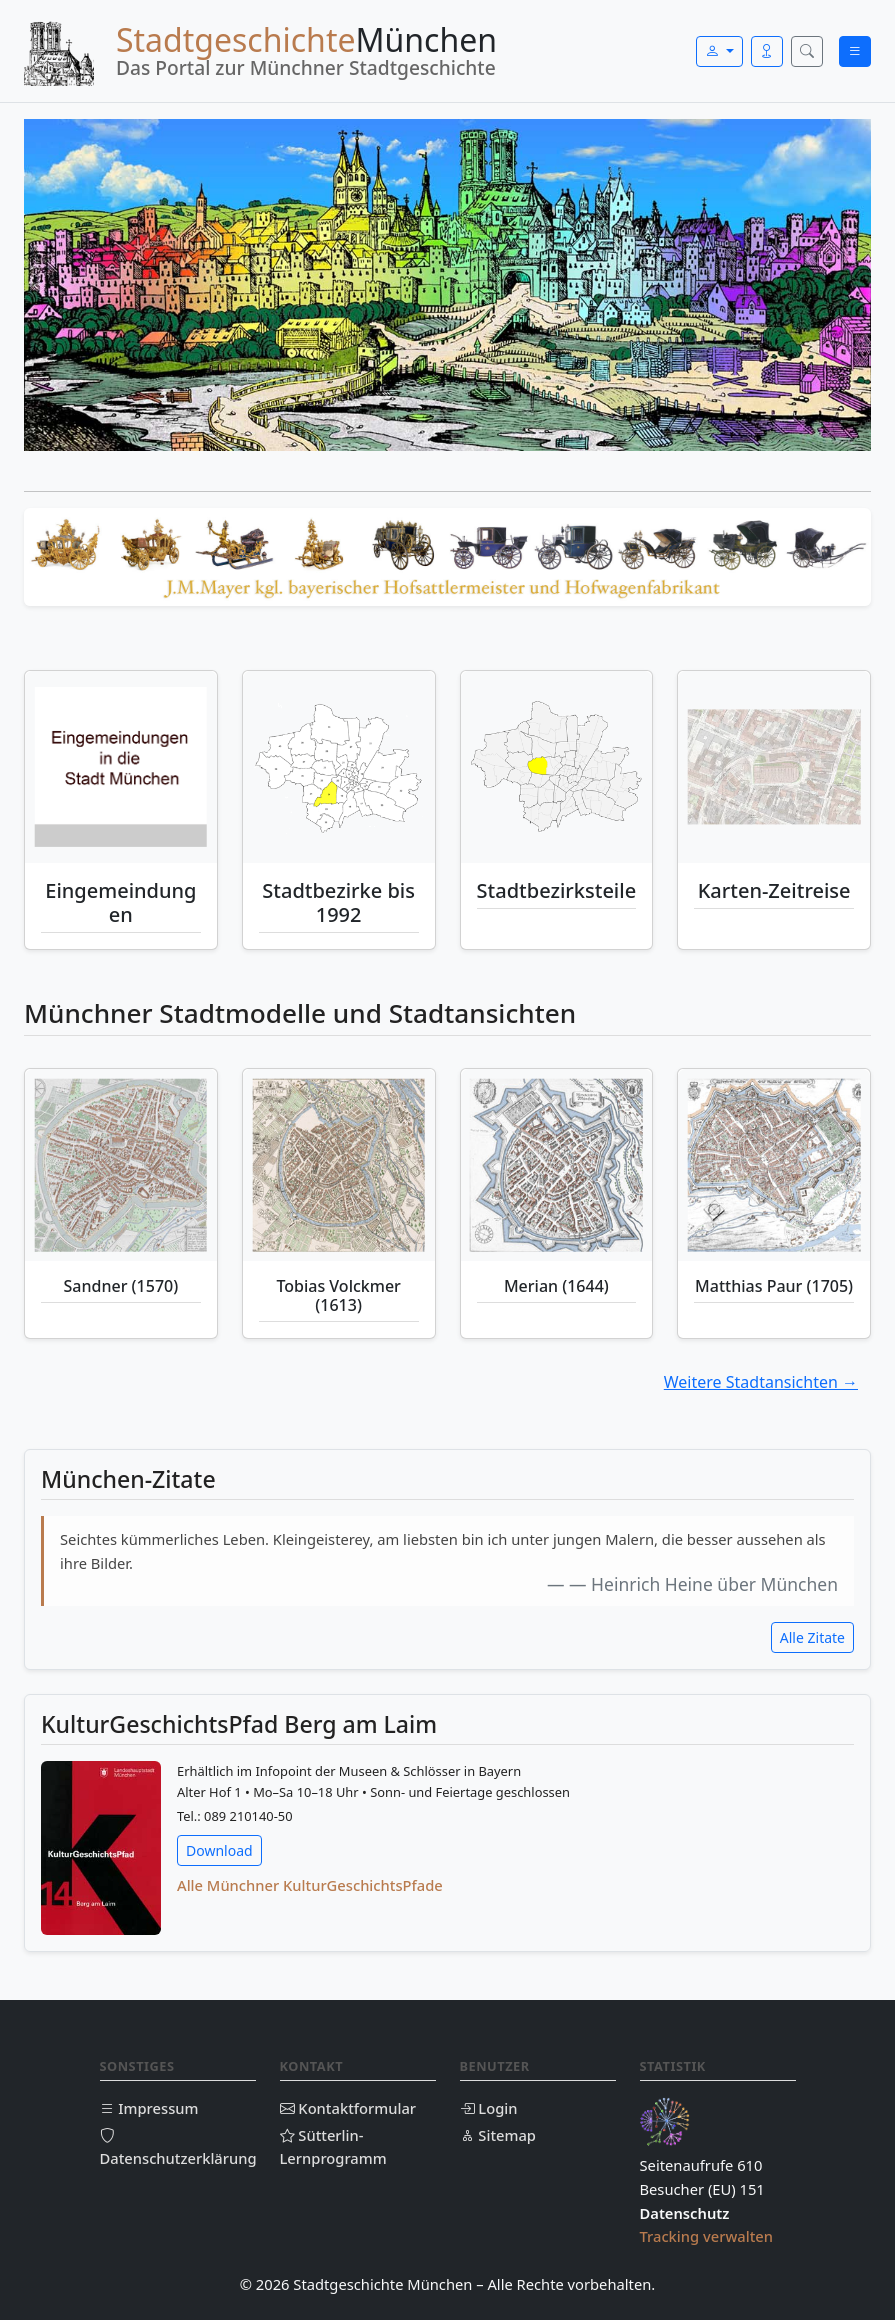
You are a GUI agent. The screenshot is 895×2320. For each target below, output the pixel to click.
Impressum (149, 2108)
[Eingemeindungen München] (121, 767)
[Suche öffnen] (807, 51)
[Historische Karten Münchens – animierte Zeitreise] (774, 766)
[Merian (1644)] (557, 1165)
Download (219, 1850)
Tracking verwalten (707, 2236)
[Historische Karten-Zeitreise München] (774, 767)
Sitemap (498, 2135)
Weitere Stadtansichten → (761, 1382)
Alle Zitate (812, 1637)
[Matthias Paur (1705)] (774, 1165)
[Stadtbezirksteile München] (557, 767)
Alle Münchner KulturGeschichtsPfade (310, 1885)
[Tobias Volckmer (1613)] (339, 1165)
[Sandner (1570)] (121, 1165)
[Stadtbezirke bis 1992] (339, 767)
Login (489, 2108)
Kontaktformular (348, 2108)
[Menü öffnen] (855, 51)
